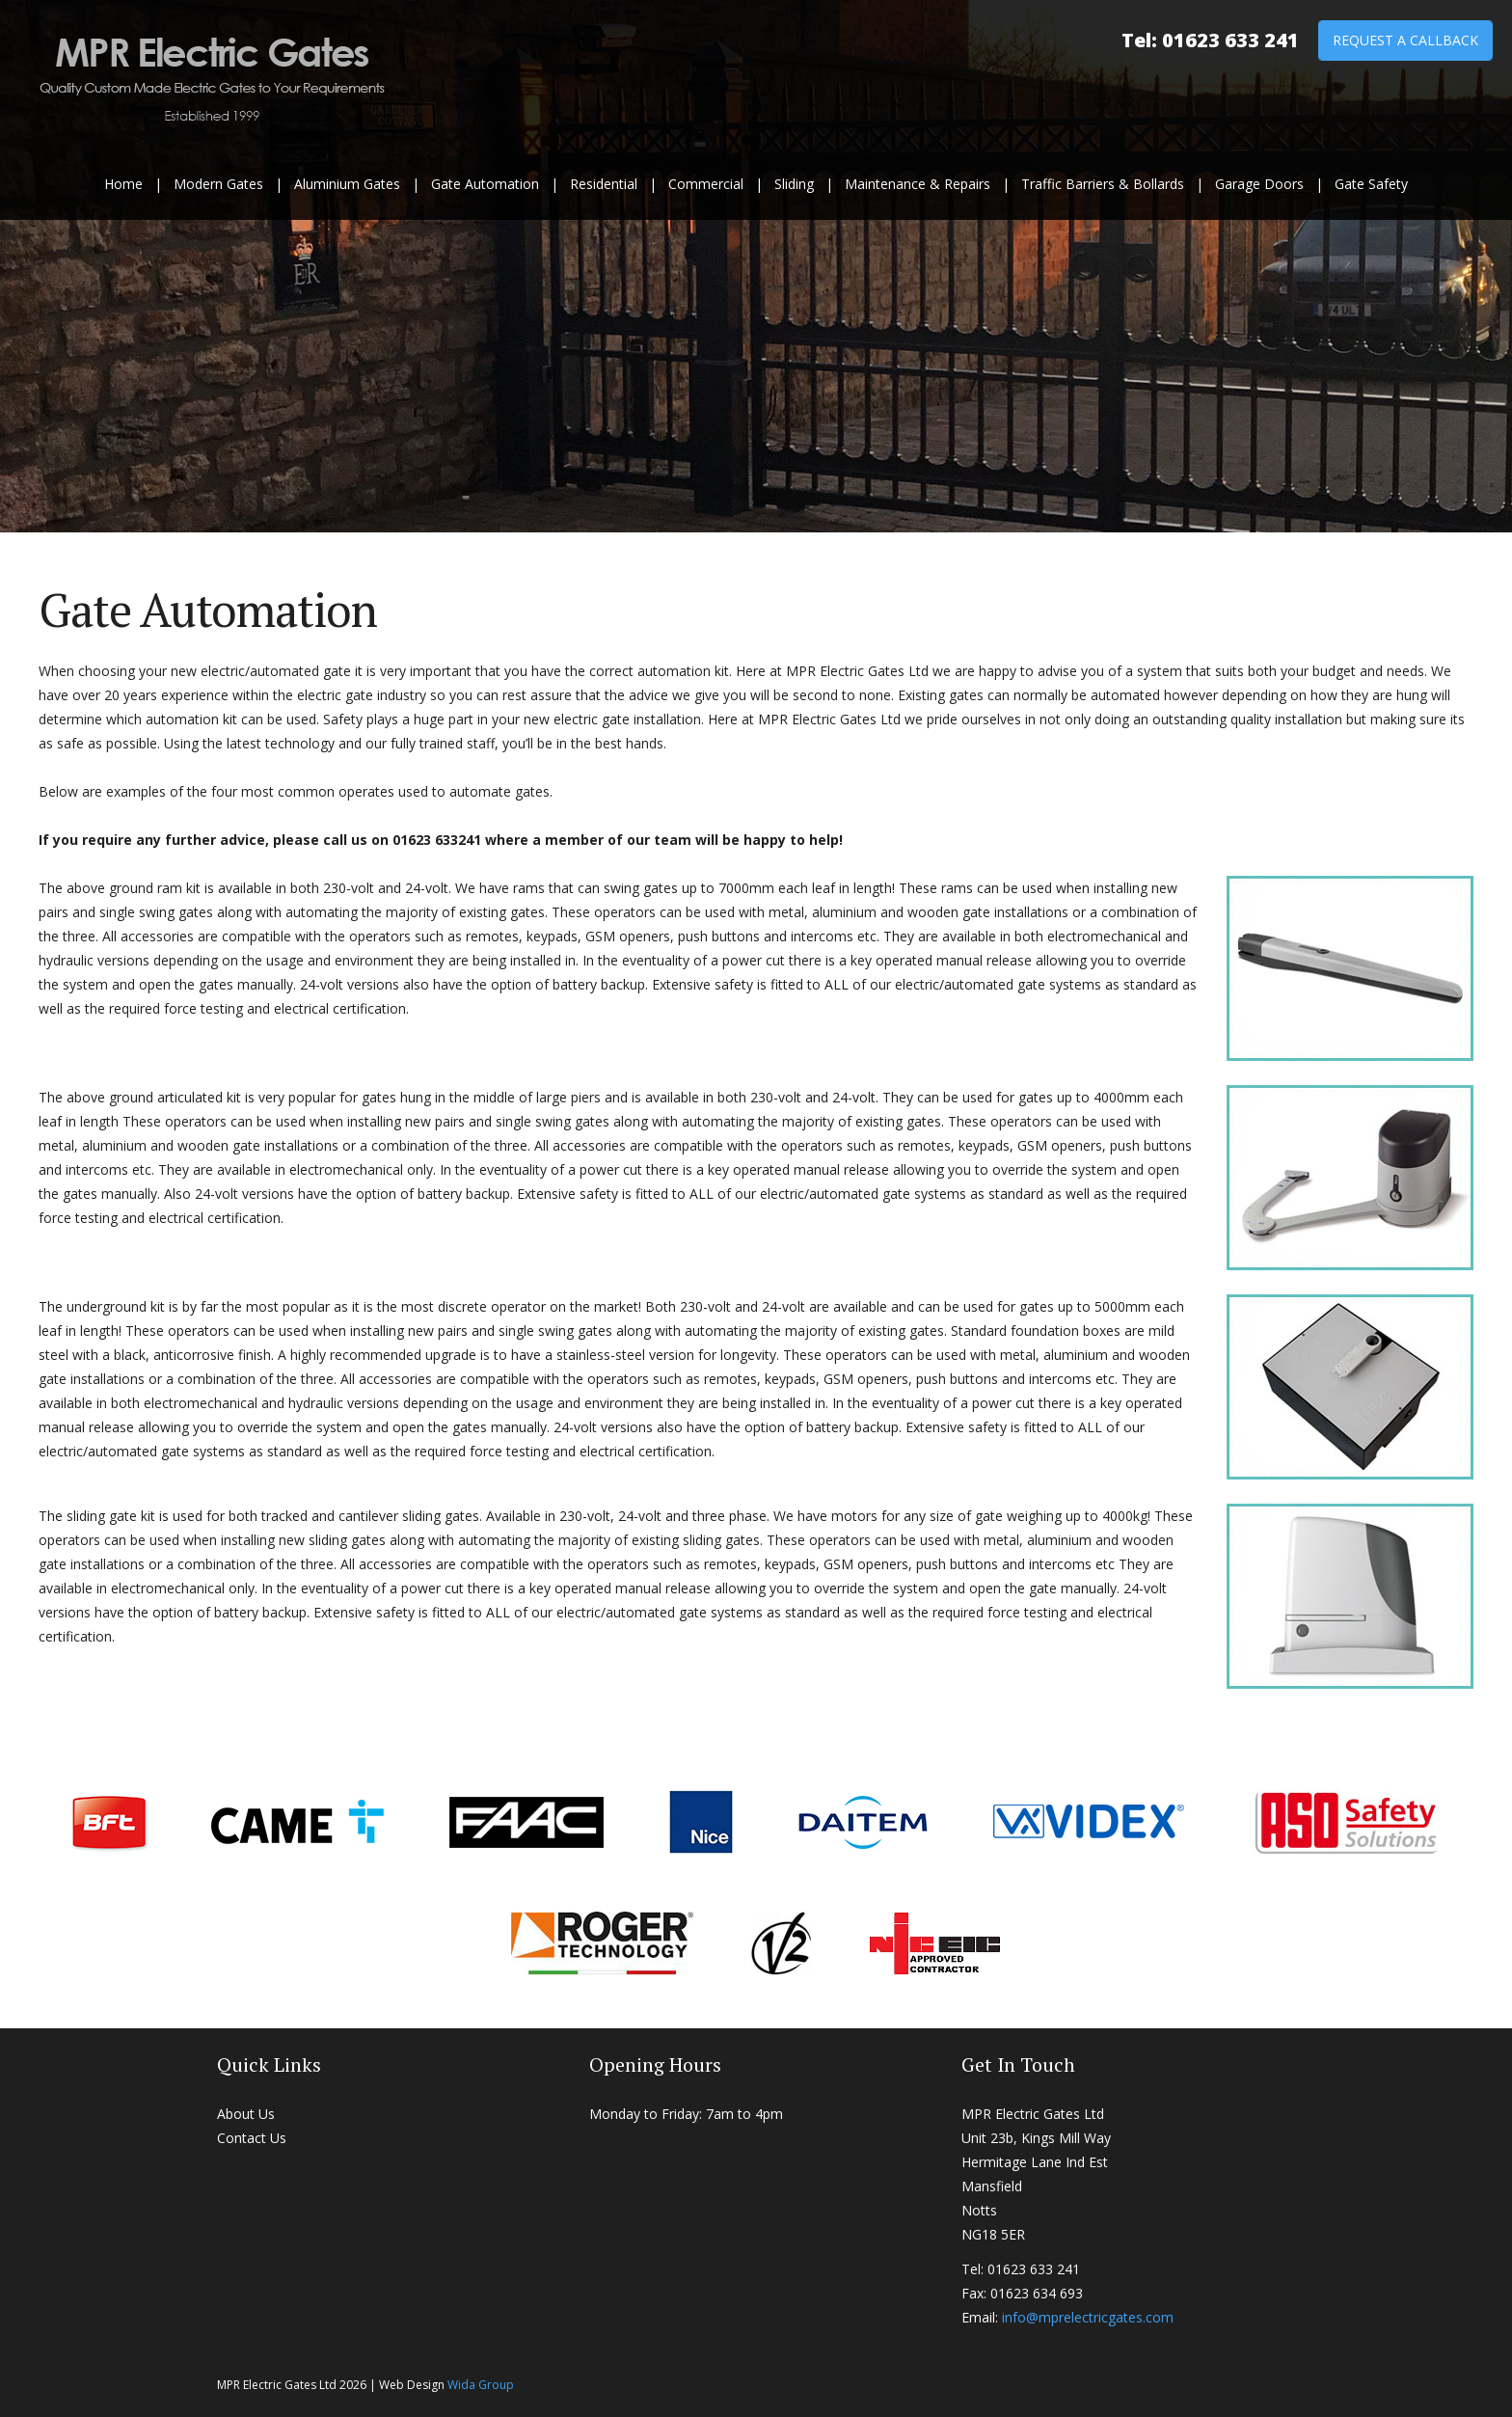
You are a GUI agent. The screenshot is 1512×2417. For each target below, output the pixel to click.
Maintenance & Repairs (917, 184)
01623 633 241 (1230, 40)
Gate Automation (485, 184)
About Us (246, 2114)
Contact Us (251, 2138)
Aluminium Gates (347, 184)
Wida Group (480, 2384)
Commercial (705, 184)
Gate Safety (1371, 184)
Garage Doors (1259, 184)
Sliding (794, 184)
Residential (603, 184)
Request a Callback (1405, 40)
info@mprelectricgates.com (1088, 2317)
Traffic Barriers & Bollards (1102, 184)
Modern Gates (218, 184)
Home (123, 184)
